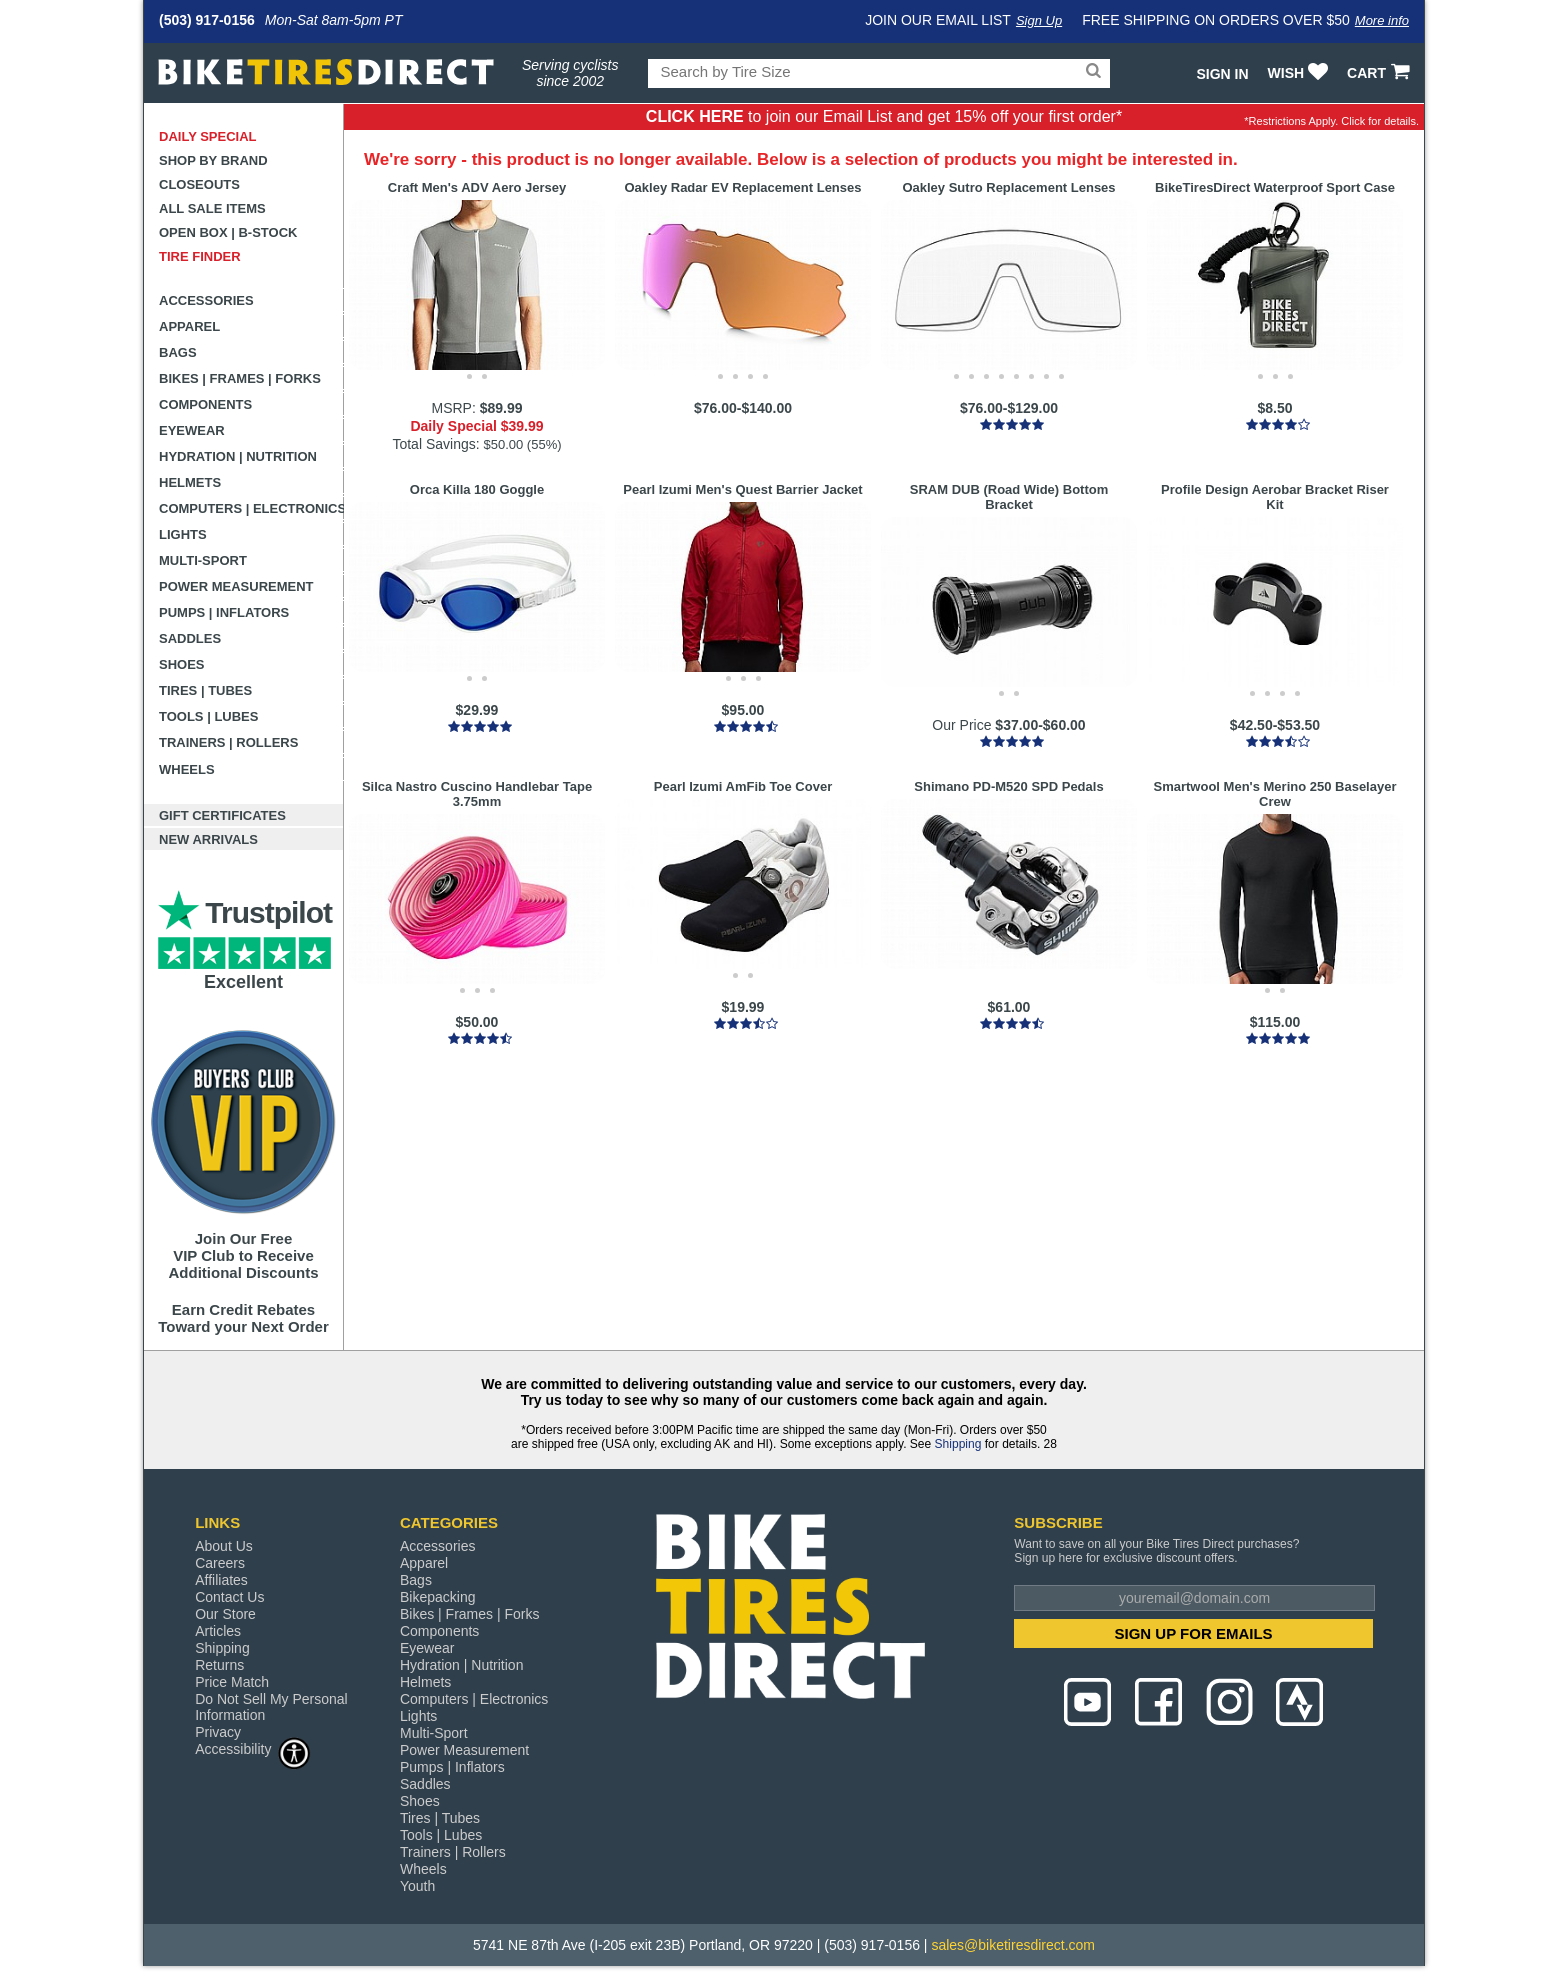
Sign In (1222, 74)
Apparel (189, 326)
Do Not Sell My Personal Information (271, 1707)
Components (205, 404)
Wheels (187, 769)
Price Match (232, 1682)
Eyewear (192, 430)
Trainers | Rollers (228, 742)
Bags (178, 352)
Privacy (218, 1732)
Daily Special (208, 136)
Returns (219, 1665)
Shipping (958, 1444)
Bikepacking (438, 1597)
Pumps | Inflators (224, 612)
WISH (1300, 73)
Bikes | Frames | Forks (240, 378)
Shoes (182, 664)
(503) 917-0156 (207, 20)
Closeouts (199, 184)
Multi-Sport (203, 560)
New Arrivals (208, 839)
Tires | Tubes (205, 690)
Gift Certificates (222, 815)
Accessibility (253, 1748)
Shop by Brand (213, 160)
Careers (220, 1563)
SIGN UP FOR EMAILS (1194, 1633)
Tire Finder (200, 256)
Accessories (206, 300)
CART (1380, 73)
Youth (417, 1886)
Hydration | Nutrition (238, 456)
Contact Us (229, 1597)
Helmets (190, 482)
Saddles (190, 638)
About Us (224, 1546)
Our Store (225, 1614)
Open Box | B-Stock (228, 232)
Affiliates (221, 1580)
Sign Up (1039, 20)
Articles (218, 1631)
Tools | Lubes (208, 716)
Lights (183, 534)
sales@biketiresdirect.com (1013, 1945)
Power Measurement (236, 586)
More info (1382, 20)
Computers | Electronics (251, 508)
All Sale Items (212, 208)
